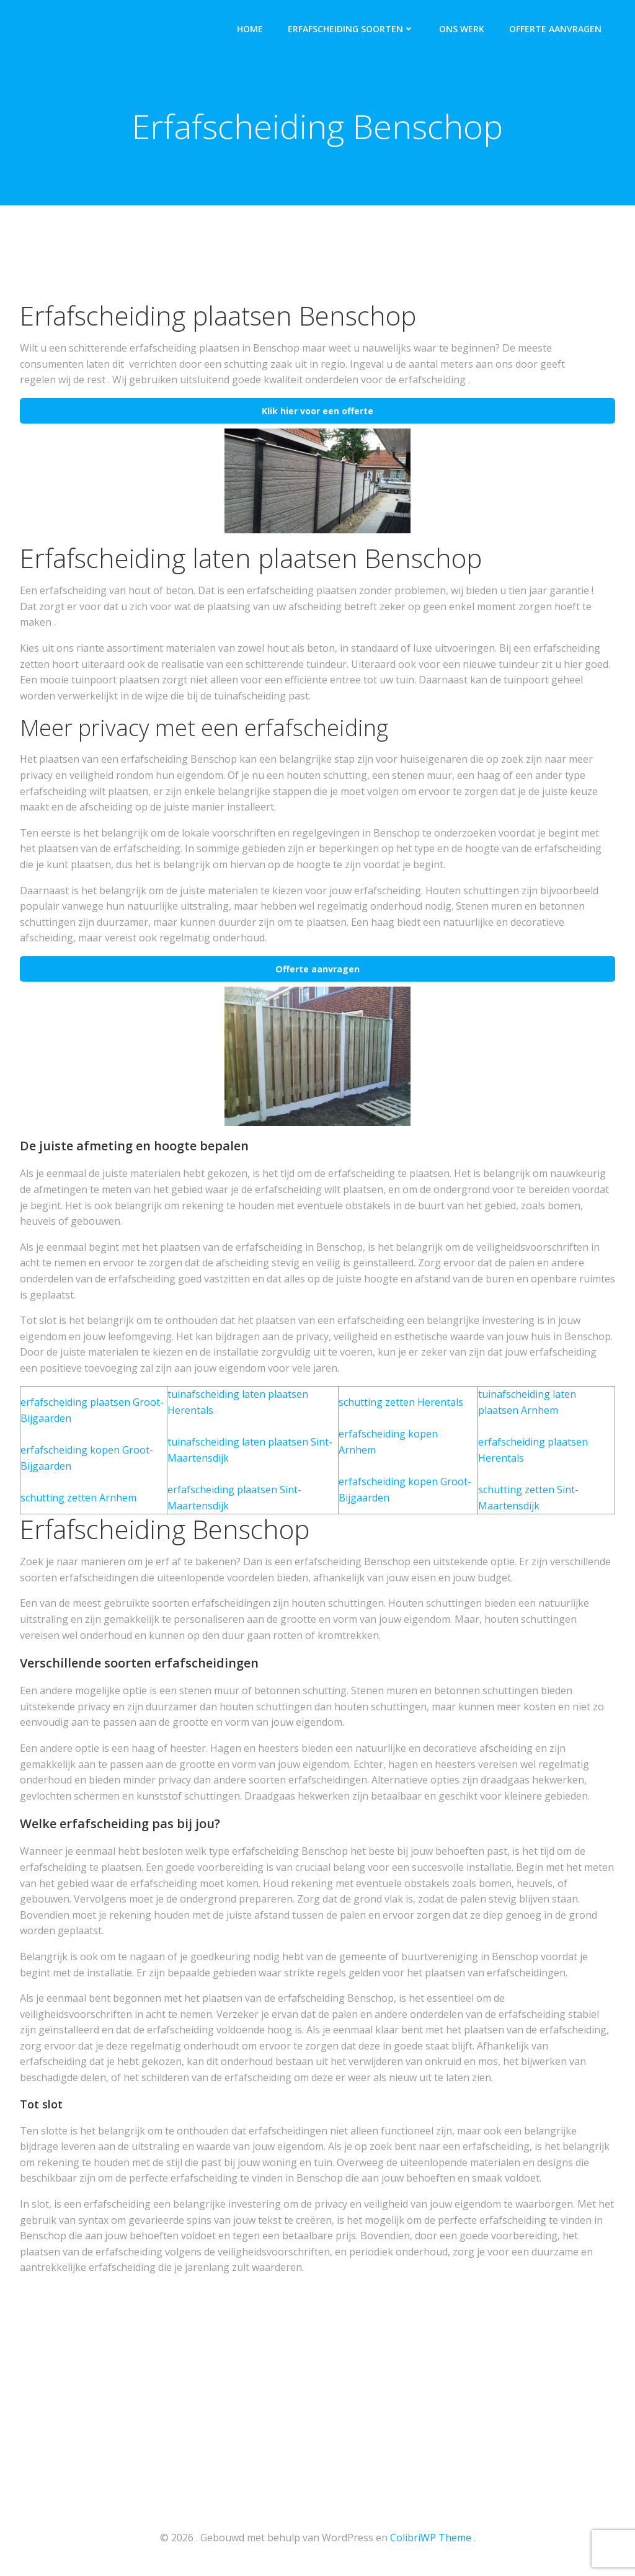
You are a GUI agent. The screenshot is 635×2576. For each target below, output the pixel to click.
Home (251, 28)
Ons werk (463, 28)
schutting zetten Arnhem (78, 1499)
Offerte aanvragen (556, 28)
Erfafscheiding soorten (352, 28)
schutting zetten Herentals (401, 1404)
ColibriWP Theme (430, 2539)
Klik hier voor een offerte (317, 413)
